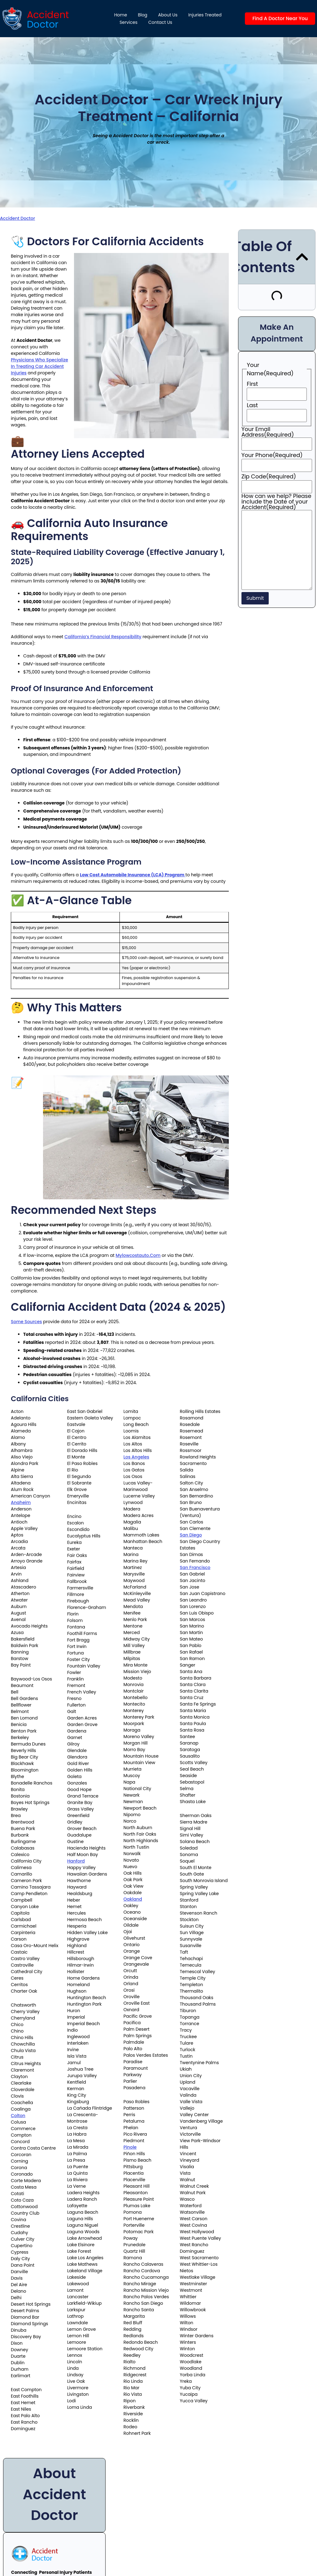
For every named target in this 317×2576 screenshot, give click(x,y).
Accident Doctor (17, 218)
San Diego (191, 1535)
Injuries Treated (204, 15)
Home (120, 15)
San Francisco (195, 1567)
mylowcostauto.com (138, 1255)
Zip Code (268, 476)
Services (128, 22)
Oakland (133, 1899)
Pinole (130, 2147)
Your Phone (272, 455)
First (252, 384)
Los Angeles (136, 1457)
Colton (18, 2115)
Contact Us (160, 22)
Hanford (76, 1861)
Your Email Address (267, 432)
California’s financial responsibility (102, 637)
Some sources (26, 1322)
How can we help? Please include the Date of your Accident (276, 501)
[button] (302, 257)
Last (252, 405)
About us (167, 15)
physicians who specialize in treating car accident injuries (39, 366)
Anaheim (21, 1502)
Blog (142, 15)
